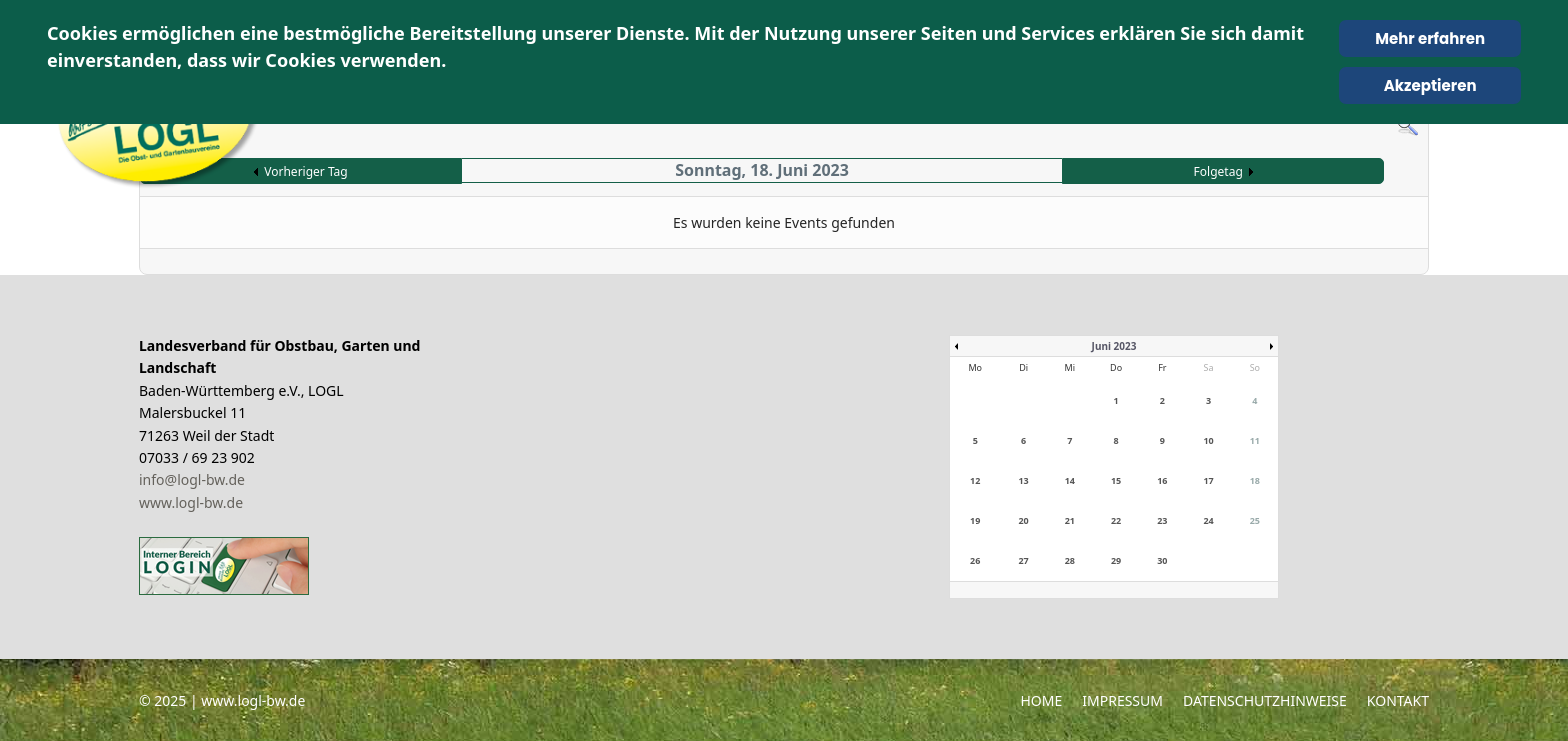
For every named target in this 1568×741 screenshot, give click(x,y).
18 (1255, 480)
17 (1208, 480)
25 (1255, 520)
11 (1255, 440)
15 (1116, 480)
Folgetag (1218, 171)
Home (1041, 700)
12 (975, 480)
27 (1023, 560)
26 (975, 560)
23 (1162, 520)
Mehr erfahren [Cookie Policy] (1430, 38)
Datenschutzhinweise (1265, 700)
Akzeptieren (1430, 85)
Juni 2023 (1114, 346)
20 (1023, 520)
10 (1208, 440)
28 (1070, 560)
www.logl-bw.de (191, 502)
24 (1208, 520)
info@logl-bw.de (192, 479)
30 (1162, 560)
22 (1116, 520)
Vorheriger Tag (305, 171)
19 (975, 520)
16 (1162, 480)
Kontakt (1398, 700)
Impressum (1122, 700)
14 (1070, 480)
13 (1023, 480)
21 (1070, 520)
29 (1116, 560)
